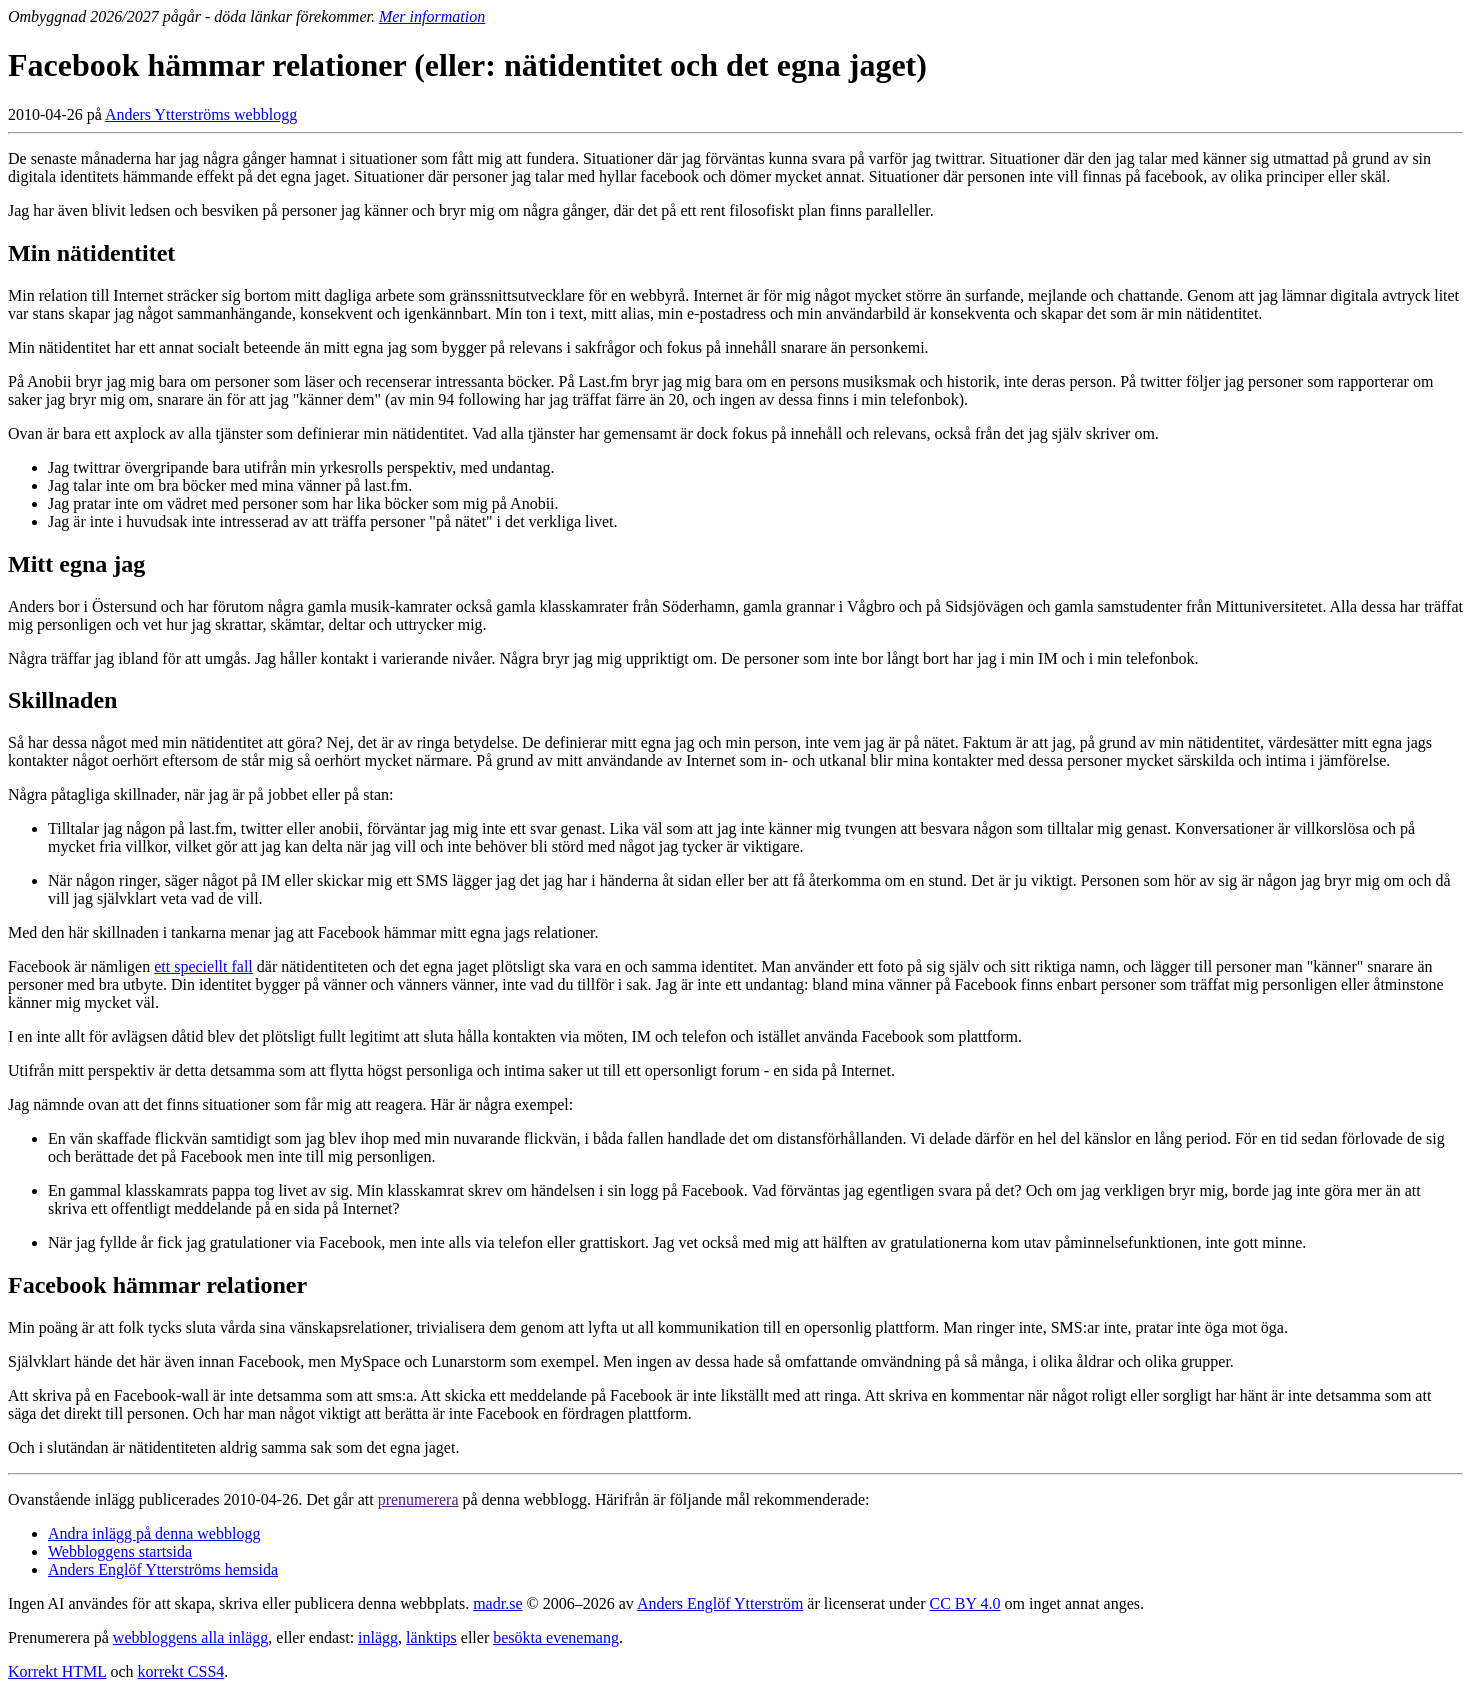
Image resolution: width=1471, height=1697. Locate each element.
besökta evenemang (556, 1637)
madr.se (497, 1603)
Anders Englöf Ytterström (720, 1603)
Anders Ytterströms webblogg (201, 114)
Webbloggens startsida (120, 1551)
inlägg (378, 1637)
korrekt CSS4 (181, 1671)
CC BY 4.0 (965, 1603)
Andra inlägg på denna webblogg (154, 1533)
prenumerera (418, 1499)
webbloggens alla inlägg (191, 1637)
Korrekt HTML (57, 1671)
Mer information (432, 16)
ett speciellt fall (203, 966)
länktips (431, 1637)
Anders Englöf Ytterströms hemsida (163, 1569)
